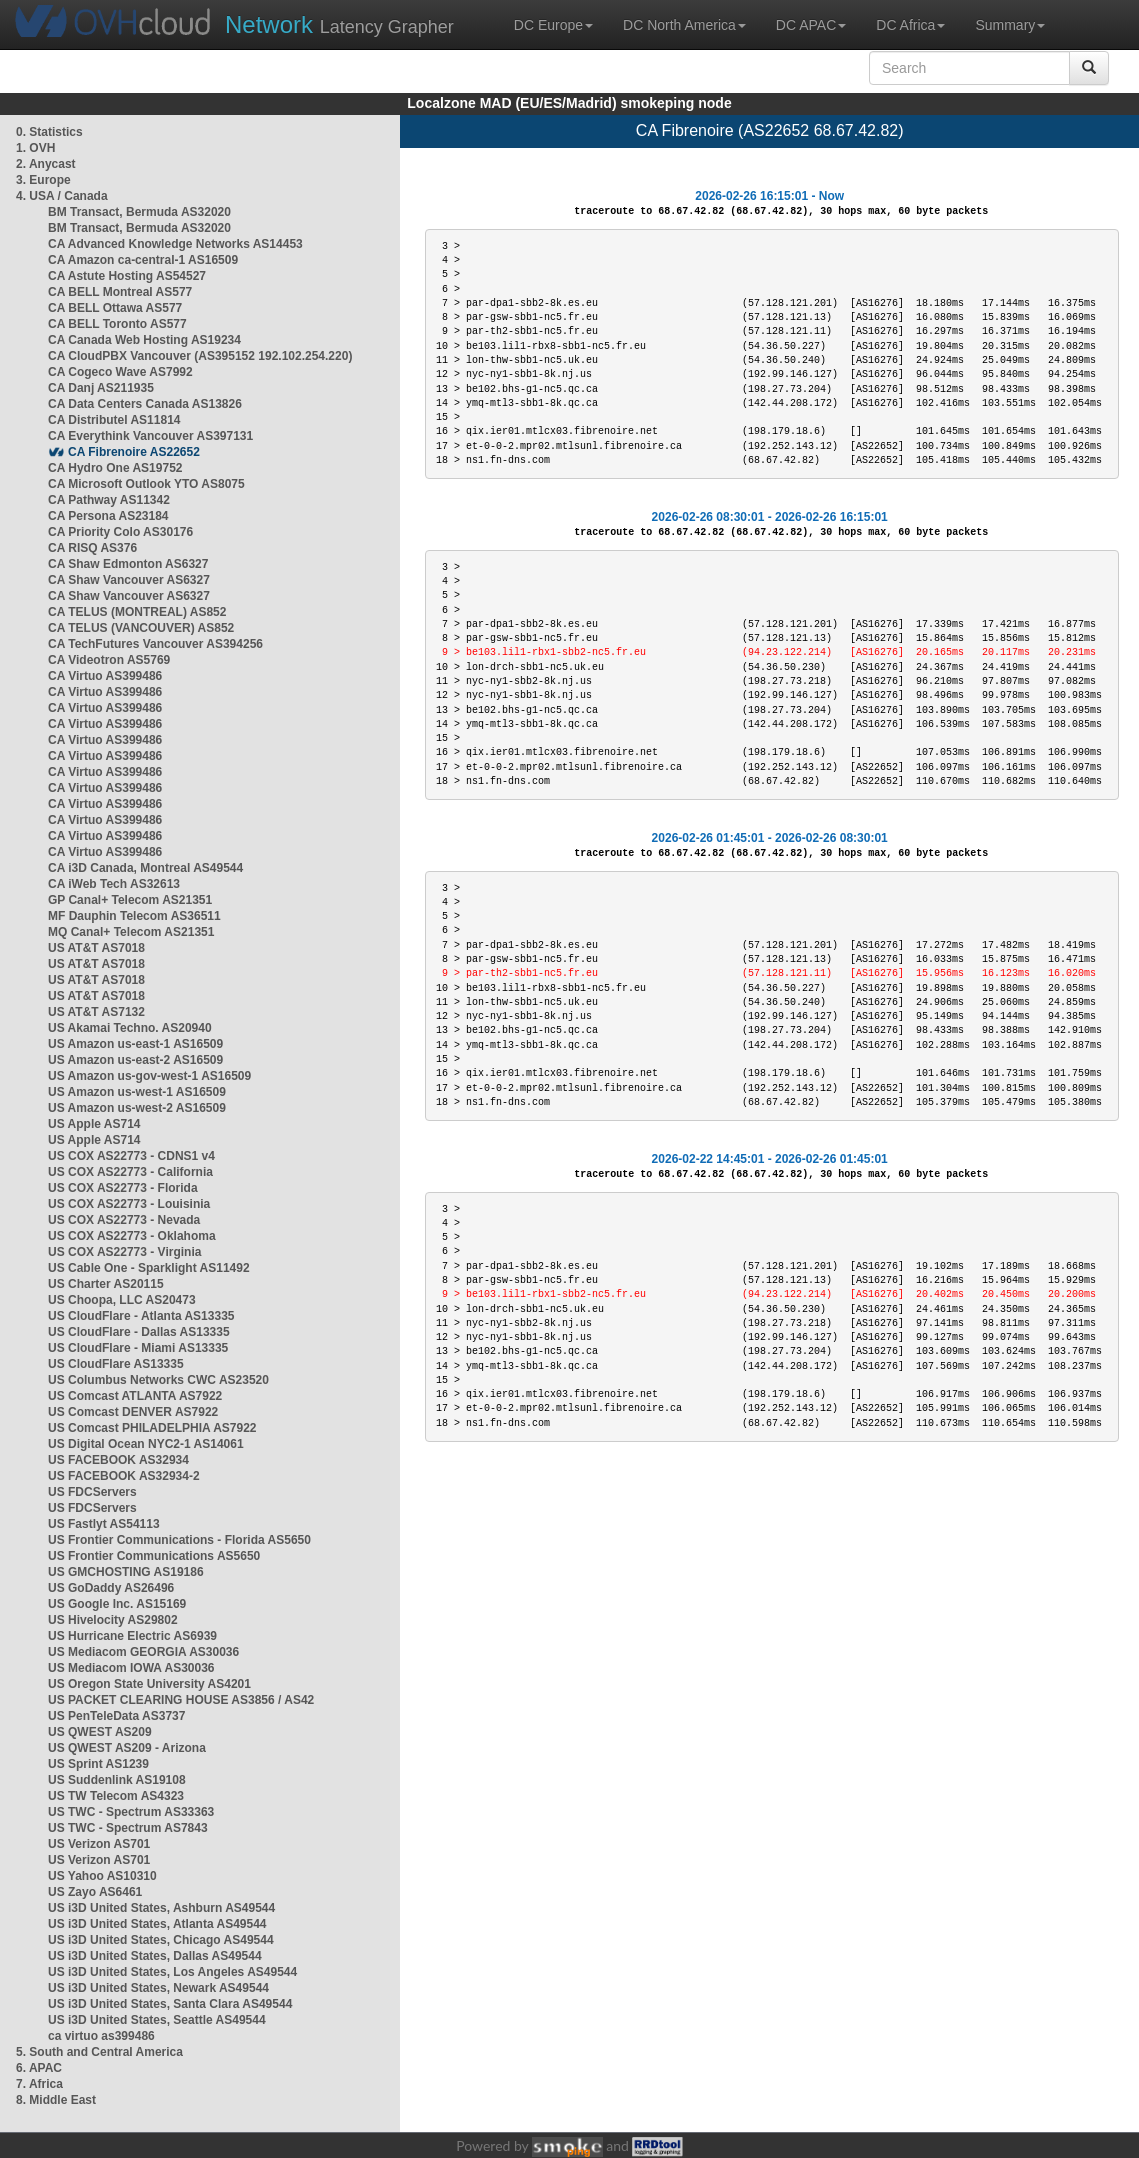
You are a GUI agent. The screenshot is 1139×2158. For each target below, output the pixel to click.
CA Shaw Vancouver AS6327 (129, 580)
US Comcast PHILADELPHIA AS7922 (152, 1428)
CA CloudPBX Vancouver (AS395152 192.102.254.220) (200, 356)
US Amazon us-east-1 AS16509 (135, 1044)
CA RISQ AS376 (92, 548)
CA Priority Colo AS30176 (120, 532)
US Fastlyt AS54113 (104, 1524)
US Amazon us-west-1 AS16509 (137, 1092)
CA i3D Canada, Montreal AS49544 (145, 868)
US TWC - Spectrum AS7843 (128, 1828)
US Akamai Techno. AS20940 (130, 1028)
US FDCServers (92, 1492)
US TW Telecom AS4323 (116, 1796)
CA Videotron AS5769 (109, 660)
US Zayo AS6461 (95, 1892)
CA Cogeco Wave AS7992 (120, 372)
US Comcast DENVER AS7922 (133, 1412)
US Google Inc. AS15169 (117, 1604)
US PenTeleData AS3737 (116, 1716)
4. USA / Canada (62, 196)
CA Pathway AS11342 (109, 500)
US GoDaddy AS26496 (111, 1588)
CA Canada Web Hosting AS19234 (144, 340)
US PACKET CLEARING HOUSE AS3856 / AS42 (181, 1700)
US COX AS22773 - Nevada (124, 1220)
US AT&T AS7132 (96, 1012)
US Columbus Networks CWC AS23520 (158, 1380)
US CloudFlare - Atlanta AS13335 (141, 1316)
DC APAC (811, 25)
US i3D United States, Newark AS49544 (158, 1988)
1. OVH (35, 148)
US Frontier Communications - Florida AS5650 (179, 1540)
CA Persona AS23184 (108, 516)
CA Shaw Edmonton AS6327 (128, 564)
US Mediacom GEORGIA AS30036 (143, 1652)
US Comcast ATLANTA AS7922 (135, 1396)
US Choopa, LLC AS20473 (122, 1300)
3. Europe (43, 180)
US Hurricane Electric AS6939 (132, 1636)
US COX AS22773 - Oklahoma (132, 1236)
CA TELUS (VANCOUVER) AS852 (141, 628)
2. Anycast (46, 164)
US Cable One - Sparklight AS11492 (149, 1268)
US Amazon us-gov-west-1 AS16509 (149, 1076)
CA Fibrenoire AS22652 (134, 452)
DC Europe (553, 25)
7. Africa (39, 2084)
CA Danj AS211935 (101, 388)
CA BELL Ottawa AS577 (115, 308)
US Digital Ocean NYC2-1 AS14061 (146, 1444)
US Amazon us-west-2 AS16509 (137, 1108)
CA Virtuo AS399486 (105, 676)
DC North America (684, 25)
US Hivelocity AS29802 (113, 1620)
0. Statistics (49, 132)
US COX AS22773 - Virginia (124, 1252)
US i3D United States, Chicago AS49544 (161, 1940)
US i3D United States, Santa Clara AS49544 (170, 2004)
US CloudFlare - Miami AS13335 (138, 1348)
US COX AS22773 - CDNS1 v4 (131, 1156)
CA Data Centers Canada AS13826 (145, 404)
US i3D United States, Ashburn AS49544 (161, 1908)
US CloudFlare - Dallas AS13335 (139, 1332)
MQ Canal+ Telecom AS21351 (131, 932)
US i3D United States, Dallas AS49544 (155, 1956)
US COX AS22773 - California (130, 1172)
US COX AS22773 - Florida (123, 1188)
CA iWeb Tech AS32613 (114, 884)
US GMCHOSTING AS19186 (126, 1572)
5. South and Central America (99, 2052)
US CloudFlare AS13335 (116, 1364)
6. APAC (39, 2068)
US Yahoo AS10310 (102, 1876)
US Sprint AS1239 (98, 1764)
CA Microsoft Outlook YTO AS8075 (146, 484)
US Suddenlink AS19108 (117, 1780)
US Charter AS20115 (106, 1284)
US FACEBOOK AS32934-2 (124, 1476)
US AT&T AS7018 (96, 948)
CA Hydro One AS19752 (115, 468)
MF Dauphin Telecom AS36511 (134, 916)
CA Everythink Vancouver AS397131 (150, 436)
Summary (1010, 25)
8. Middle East (56, 2100)
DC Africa (910, 25)
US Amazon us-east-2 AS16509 (135, 1060)
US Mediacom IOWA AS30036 (131, 1668)
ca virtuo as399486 (101, 2036)
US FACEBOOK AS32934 (118, 1460)
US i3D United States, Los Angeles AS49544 (172, 1972)
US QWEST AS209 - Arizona (127, 1748)
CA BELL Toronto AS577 (117, 324)
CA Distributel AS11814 (114, 420)
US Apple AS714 (94, 1124)
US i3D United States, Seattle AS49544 (157, 2020)
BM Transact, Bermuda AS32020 (139, 212)
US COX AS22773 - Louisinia (129, 1204)
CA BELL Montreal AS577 (120, 292)
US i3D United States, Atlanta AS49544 (157, 1924)
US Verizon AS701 (99, 1844)
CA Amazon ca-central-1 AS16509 (143, 260)
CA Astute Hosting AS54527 (127, 276)
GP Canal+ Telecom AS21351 (130, 900)
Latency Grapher (339, 24)
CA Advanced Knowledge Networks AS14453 (175, 244)
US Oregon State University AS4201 (149, 1684)
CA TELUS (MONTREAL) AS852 (137, 612)
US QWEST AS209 (100, 1732)
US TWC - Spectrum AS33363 (131, 1812)
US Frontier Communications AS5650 (154, 1556)
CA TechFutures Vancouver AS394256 (155, 644)
